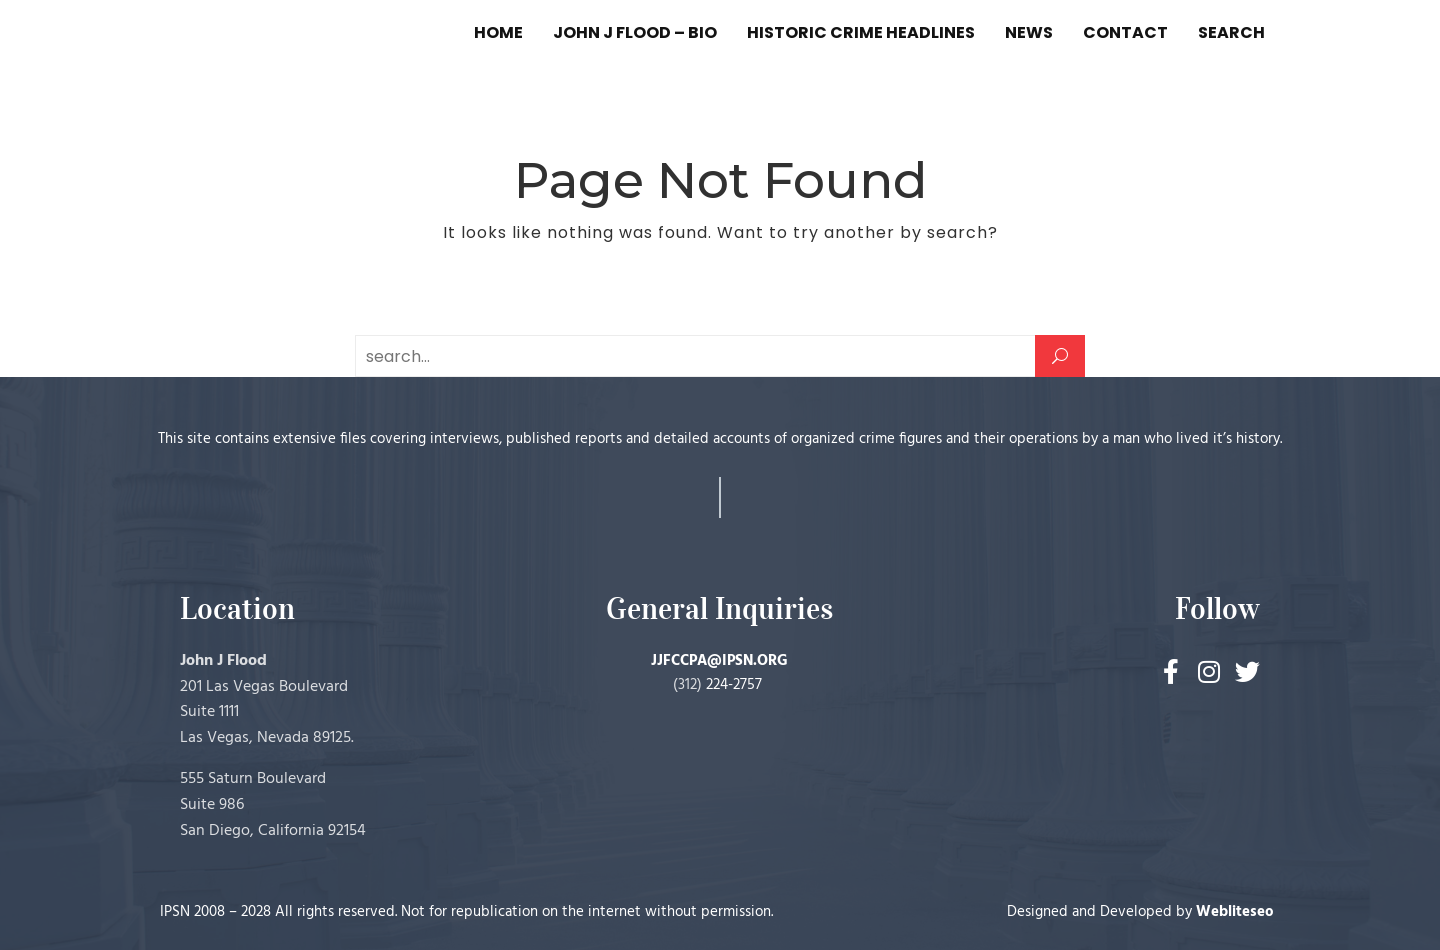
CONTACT (1125, 32)
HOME (498, 32)
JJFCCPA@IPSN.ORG (719, 661)
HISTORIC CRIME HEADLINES (861, 32)
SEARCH (1231, 32)
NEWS (1029, 32)
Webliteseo (1235, 912)
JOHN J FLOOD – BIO (635, 32)
